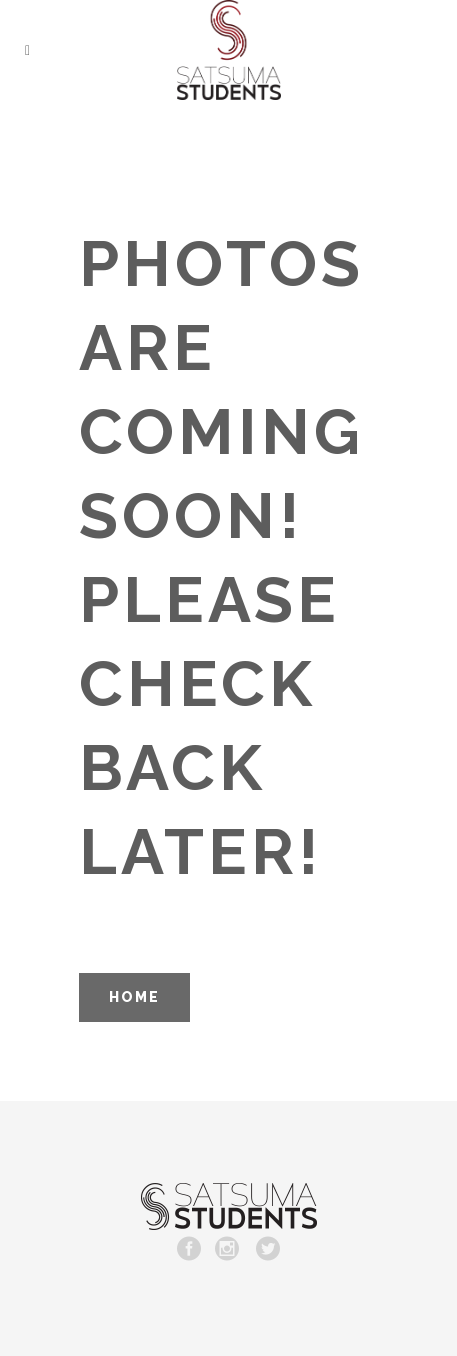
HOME (134, 997)
